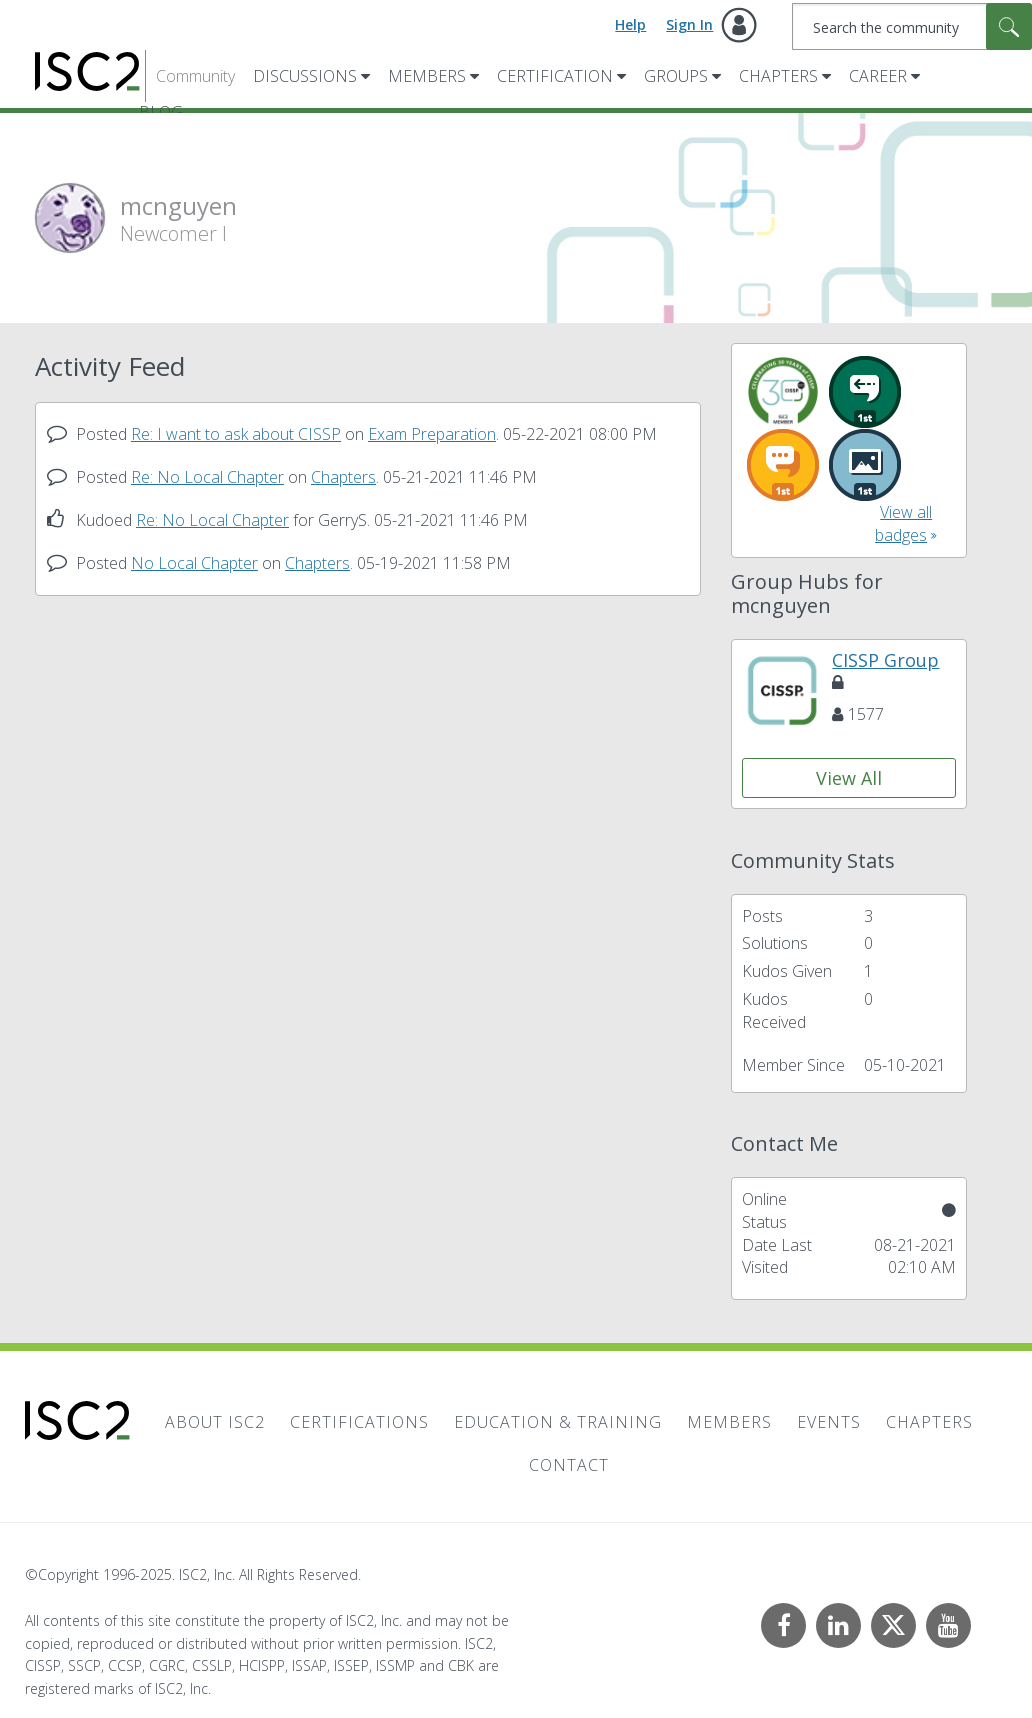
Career (878, 76)
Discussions (305, 76)
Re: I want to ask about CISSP (236, 434)
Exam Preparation (432, 434)
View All (849, 778)
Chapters (778, 76)
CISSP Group (885, 670)
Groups (676, 76)
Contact (569, 1465)
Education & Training (558, 1422)
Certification (555, 76)
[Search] (912, 26)
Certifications (359, 1422)
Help (630, 24)
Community (195, 76)
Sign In (689, 24)
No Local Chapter (194, 563)
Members (427, 76)
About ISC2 (215, 1422)
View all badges (903, 523)
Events (829, 1422)
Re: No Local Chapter (207, 477)
